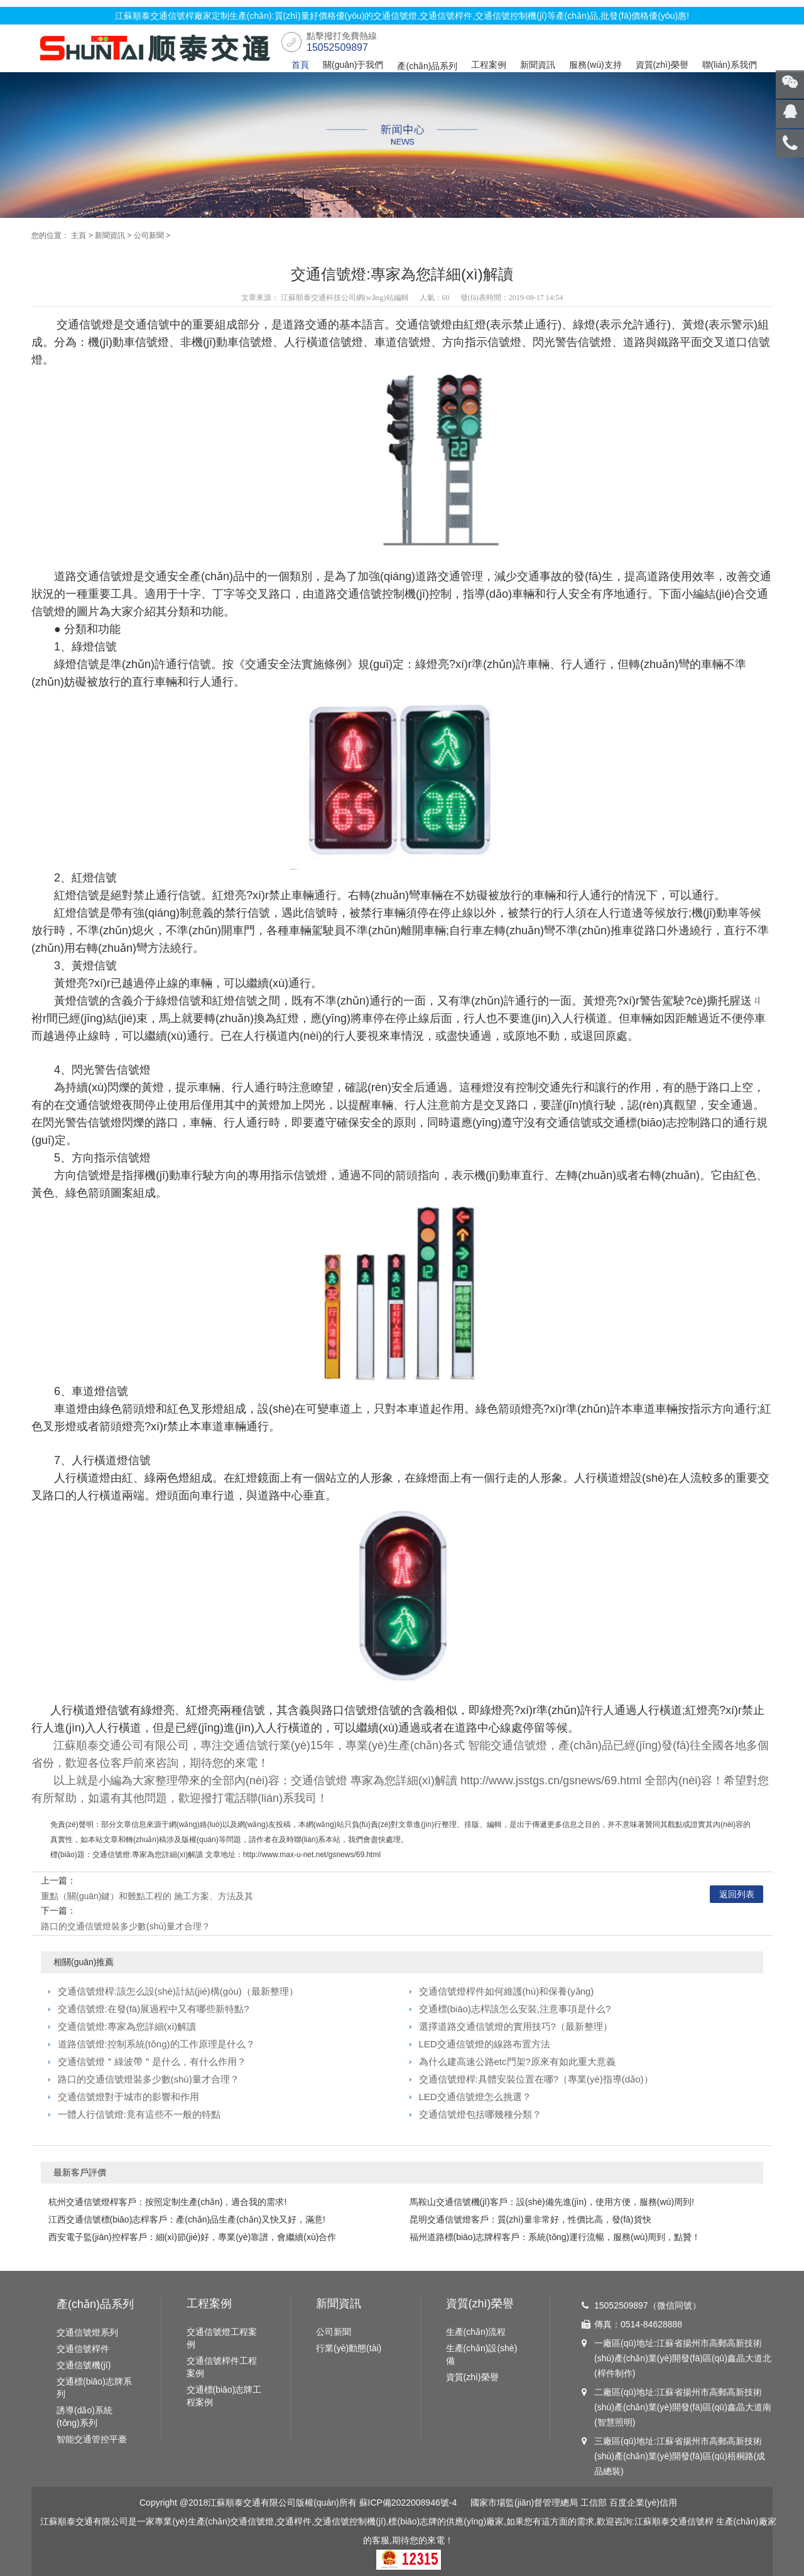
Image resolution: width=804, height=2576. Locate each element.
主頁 (78, 235)
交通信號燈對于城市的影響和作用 (128, 2096)
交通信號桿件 (83, 2349)
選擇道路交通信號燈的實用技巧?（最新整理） (515, 2026)
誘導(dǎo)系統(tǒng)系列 (84, 2416)
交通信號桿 (692, 2521)
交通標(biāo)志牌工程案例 (224, 2396)
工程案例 (488, 65)
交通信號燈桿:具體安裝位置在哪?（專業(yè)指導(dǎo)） (536, 2079)
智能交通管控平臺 (92, 2439)
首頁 (300, 65)
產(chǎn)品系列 (427, 66)
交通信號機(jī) (84, 2365)
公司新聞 (149, 235)
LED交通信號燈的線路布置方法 (484, 2044)
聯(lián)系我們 (729, 65)
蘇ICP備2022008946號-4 (408, 2503)
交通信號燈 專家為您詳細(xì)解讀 (374, 1780)
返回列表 (736, 1894)
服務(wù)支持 (595, 65)
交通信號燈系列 (87, 2332)
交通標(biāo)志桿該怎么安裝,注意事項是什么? (515, 2008)
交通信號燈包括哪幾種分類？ (480, 2114)
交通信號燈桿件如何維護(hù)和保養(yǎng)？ (506, 1991)
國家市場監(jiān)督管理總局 (524, 2503)
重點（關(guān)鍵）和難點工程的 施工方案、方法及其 (147, 1896)
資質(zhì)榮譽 (662, 65)
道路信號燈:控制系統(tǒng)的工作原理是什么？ (156, 2044)
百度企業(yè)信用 (643, 2503)
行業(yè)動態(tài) (348, 2348)
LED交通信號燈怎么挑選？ (475, 2096)
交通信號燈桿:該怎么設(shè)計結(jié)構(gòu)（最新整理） (178, 1991)
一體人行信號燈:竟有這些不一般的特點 (139, 2114)
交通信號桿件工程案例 (222, 2367)
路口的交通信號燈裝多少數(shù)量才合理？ (125, 1926)
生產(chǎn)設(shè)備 (482, 2354)
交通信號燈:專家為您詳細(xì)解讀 (127, 2026)
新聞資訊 (537, 65)
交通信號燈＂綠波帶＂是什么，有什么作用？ (152, 2061)
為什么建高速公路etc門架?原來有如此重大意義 (517, 2061)
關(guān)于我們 (353, 65)
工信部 (593, 2503)
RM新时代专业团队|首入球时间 (788, 2508)
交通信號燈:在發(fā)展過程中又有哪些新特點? (153, 2008)
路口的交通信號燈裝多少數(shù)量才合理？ (148, 2079)
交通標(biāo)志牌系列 (94, 2387)
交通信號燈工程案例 (222, 2338)
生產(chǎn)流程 (476, 2332)
